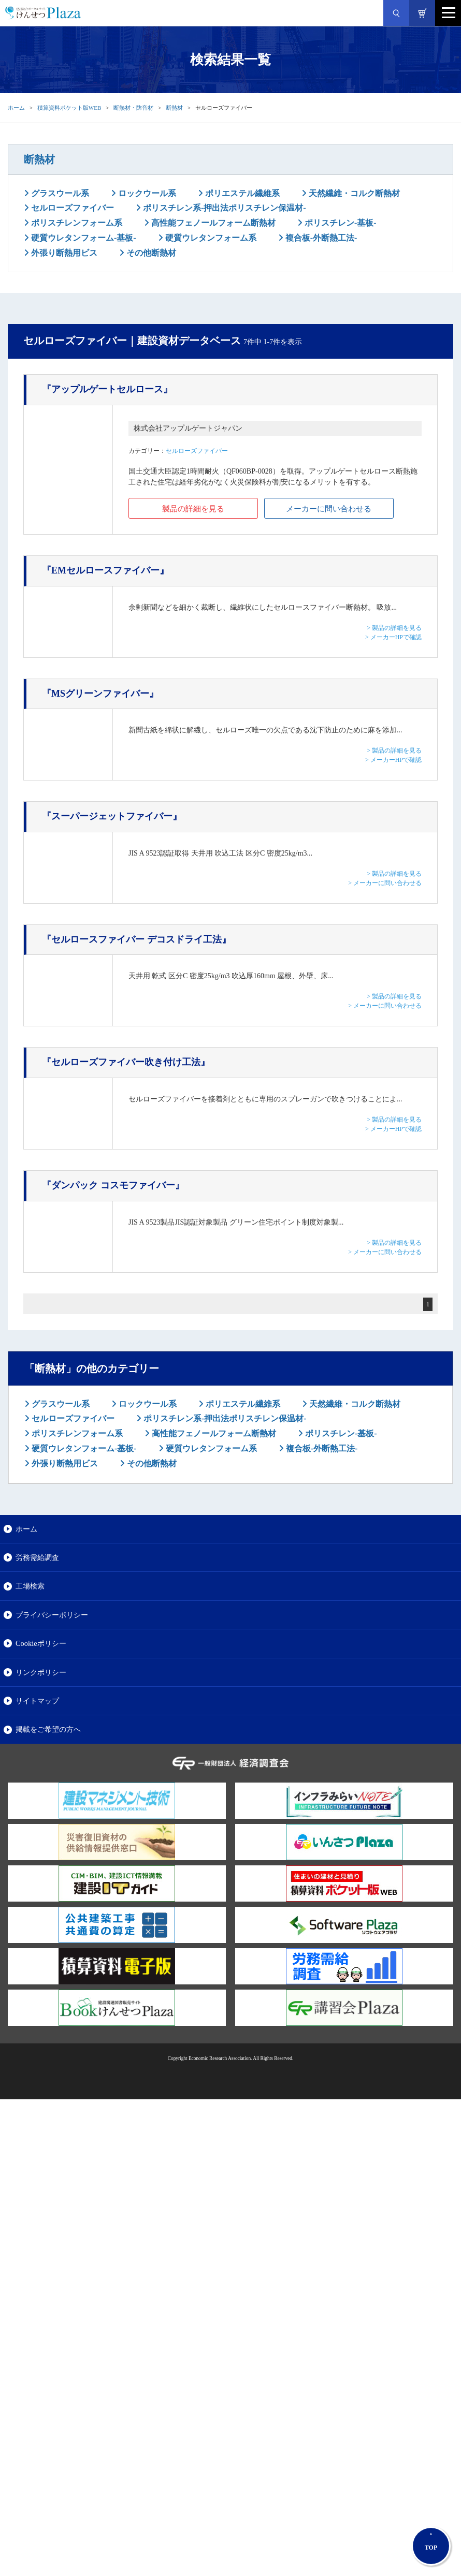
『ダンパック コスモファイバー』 (113, 1185)
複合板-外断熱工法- (320, 237)
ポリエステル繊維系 (241, 193)
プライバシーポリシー (52, 1615)
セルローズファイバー (71, 207)
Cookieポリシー (41, 1643)
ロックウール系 (146, 193)
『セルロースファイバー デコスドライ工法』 (136, 939)
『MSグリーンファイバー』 (100, 693)
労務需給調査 (37, 1557)
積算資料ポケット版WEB (69, 108)
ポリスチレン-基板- (339, 222)
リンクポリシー (41, 1672)
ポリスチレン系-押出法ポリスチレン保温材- (223, 207)
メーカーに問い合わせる (328, 509)
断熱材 (174, 108)
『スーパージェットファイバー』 (112, 816)
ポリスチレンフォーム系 (75, 222)
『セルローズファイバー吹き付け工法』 (126, 1062)
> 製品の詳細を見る (394, 627)
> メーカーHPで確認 (393, 637)
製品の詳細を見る (193, 509)
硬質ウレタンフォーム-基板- (82, 237)
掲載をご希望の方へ (48, 1729)
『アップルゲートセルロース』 (107, 389)
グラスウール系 (59, 193)
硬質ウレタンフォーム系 (209, 237)
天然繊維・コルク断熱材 (353, 193)
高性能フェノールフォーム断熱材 (212, 222)
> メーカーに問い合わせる (385, 883)
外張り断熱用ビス (63, 252)
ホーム (16, 108)
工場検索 (30, 1586)
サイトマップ (37, 1701)
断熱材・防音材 (133, 108)
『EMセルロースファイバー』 (105, 570)
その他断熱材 (150, 252)
